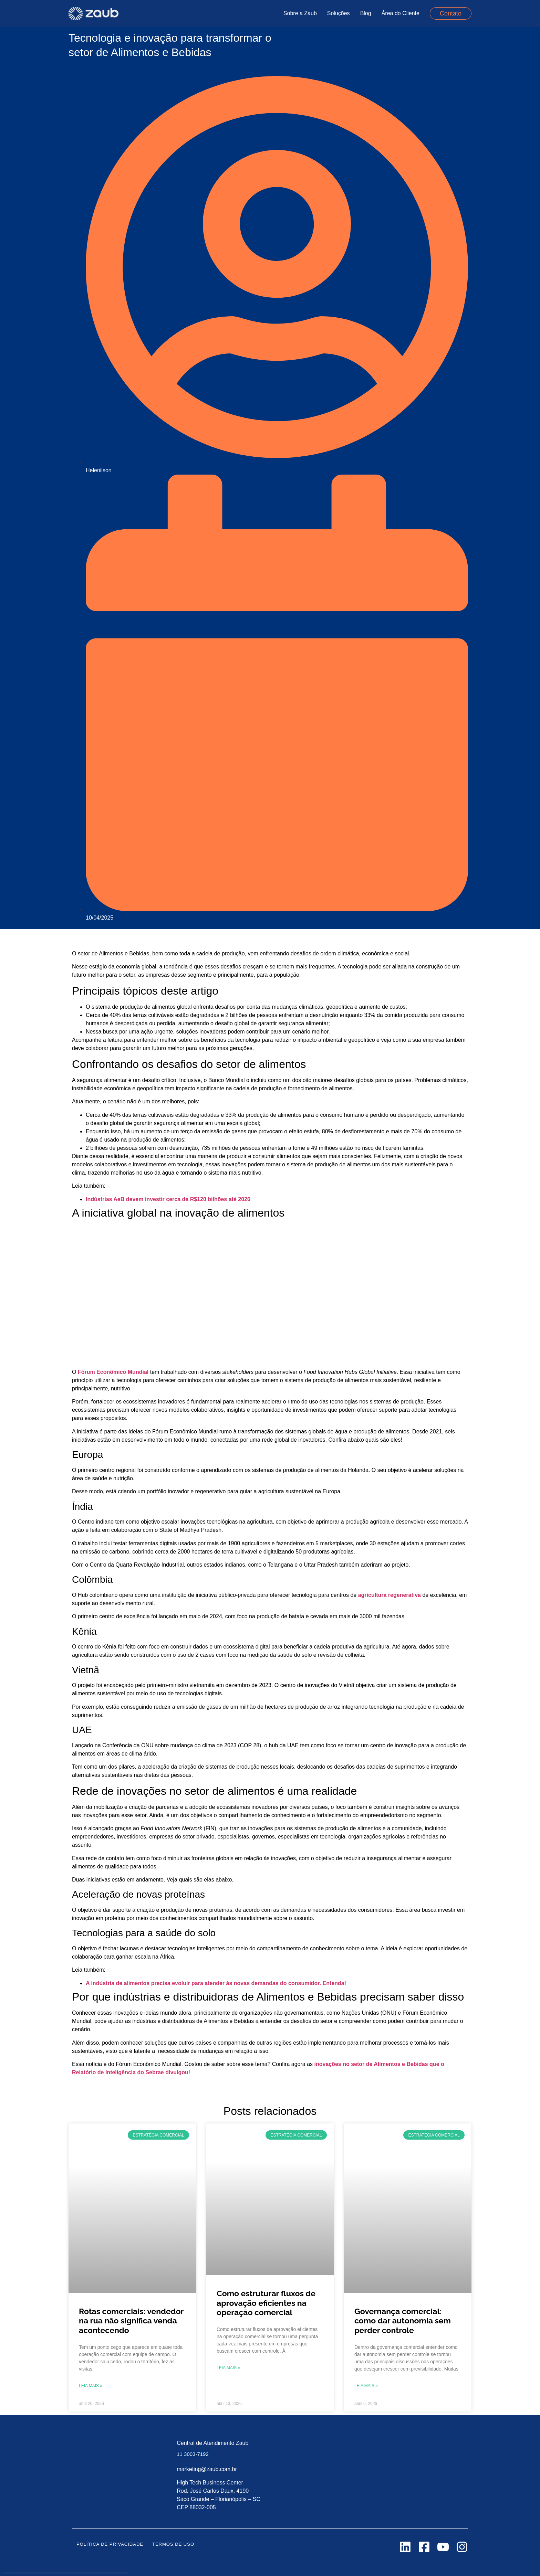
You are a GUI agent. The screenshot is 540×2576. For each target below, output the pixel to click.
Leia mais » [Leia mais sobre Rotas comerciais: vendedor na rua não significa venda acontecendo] (90, 2385)
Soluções (338, 13)
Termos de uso (173, 2544)
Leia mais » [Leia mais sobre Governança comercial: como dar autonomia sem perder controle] (366, 2385)
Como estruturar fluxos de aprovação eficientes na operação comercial (266, 2303)
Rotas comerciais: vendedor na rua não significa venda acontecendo (131, 2321)
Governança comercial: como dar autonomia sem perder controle (402, 2321)
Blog (365, 13)
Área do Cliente (400, 13)
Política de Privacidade (109, 2544)
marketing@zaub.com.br (207, 2469)
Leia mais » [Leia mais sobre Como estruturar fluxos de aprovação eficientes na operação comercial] (228, 2367)
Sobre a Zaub (300, 13)
